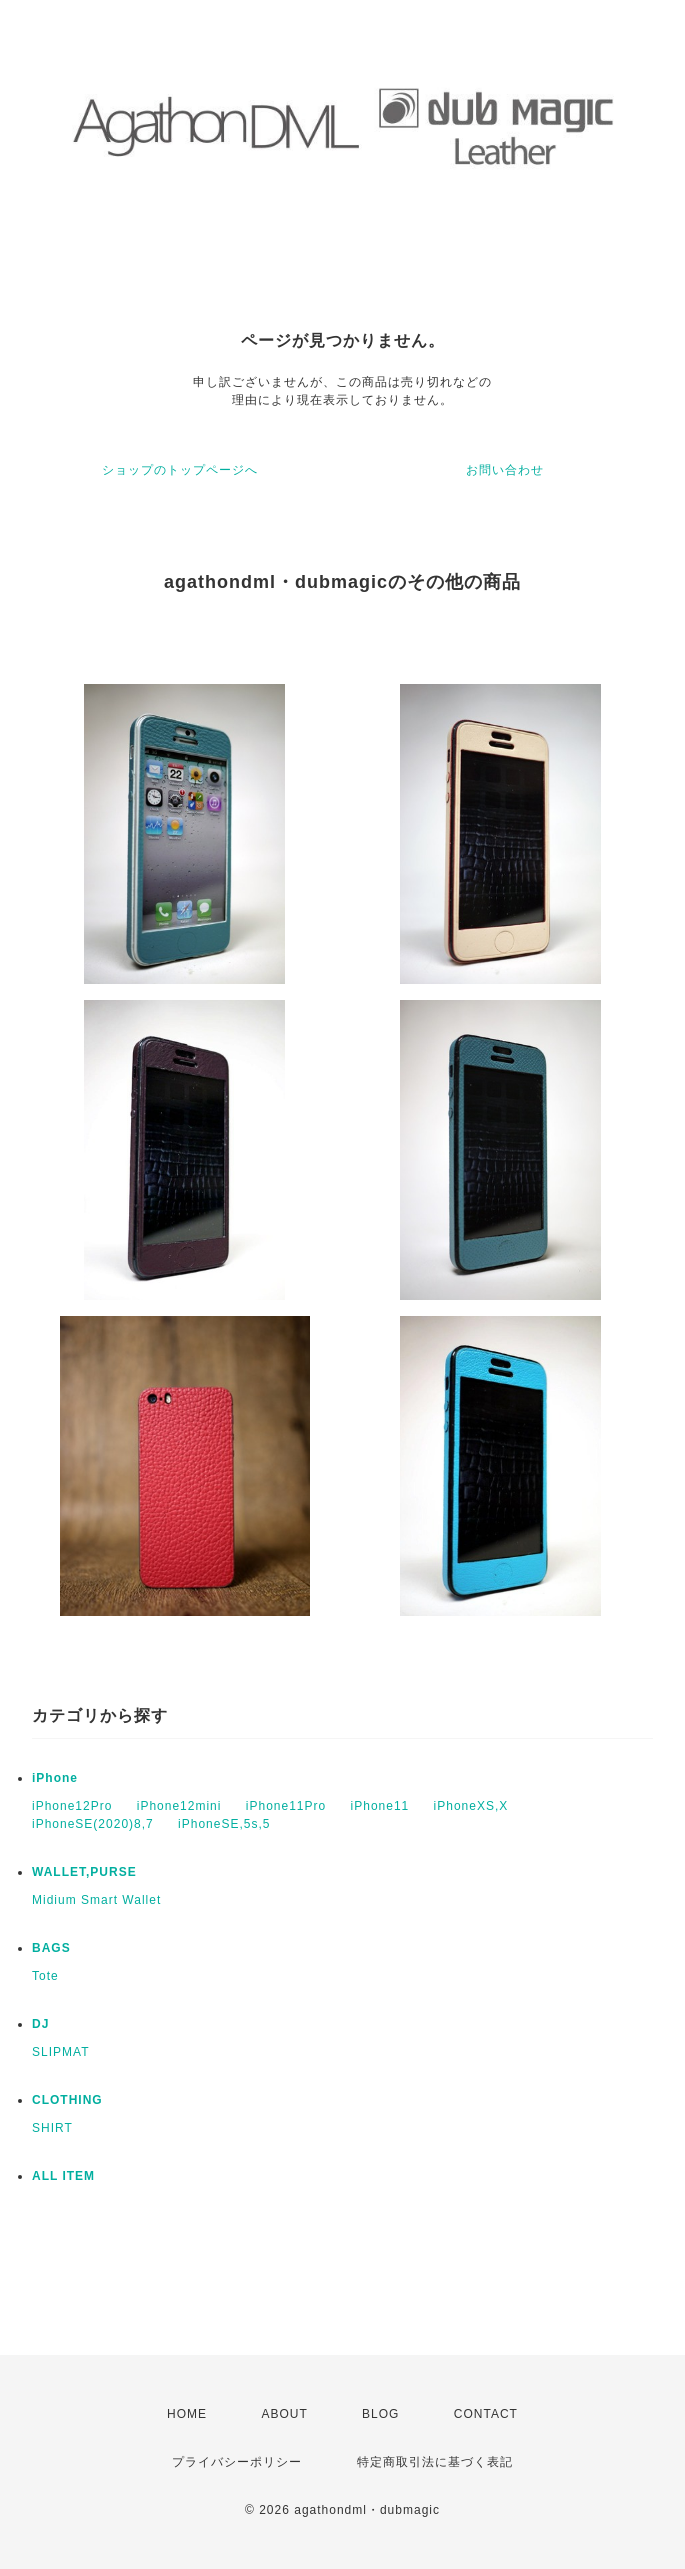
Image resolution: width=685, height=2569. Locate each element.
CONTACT (486, 2414)
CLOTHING (67, 2100)
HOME (187, 2414)
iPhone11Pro (286, 1806)
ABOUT (284, 2414)
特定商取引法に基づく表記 (435, 2462)
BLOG (380, 2414)
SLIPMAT (60, 2052)
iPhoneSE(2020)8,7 (93, 1824)
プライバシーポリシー (237, 2462)
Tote (45, 1976)
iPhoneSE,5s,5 (224, 1824)
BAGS (51, 1948)
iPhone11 (380, 1806)
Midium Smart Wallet (96, 1900)
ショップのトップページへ (180, 470)
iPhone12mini (179, 1806)
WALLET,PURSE (84, 1872)
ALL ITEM (63, 2176)
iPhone (55, 1778)
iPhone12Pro (72, 1806)
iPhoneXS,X (471, 1806)
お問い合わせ (505, 470)
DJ (40, 2024)
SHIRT (52, 2128)
